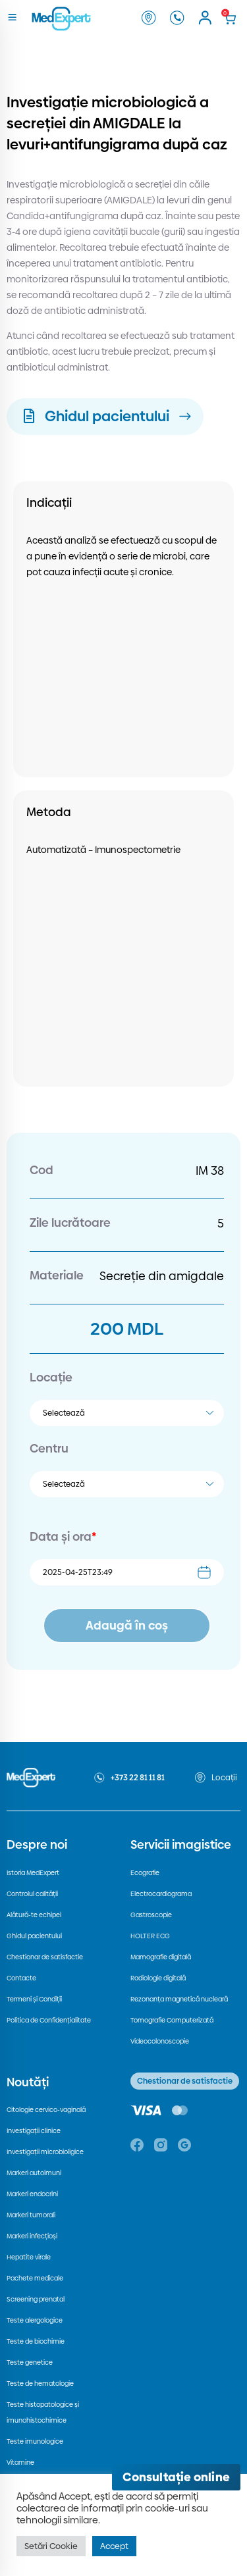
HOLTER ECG (150, 1936)
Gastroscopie (151, 1915)
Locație (51, 1377)
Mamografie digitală (160, 1957)
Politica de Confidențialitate (49, 2020)
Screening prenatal (36, 2299)
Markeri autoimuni (34, 2173)
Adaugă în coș (127, 1625)
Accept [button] (114, 2546)
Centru (49, 1448)
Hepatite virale (29, 2257)
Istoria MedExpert (33, 1872)
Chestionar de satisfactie (45, 1957)
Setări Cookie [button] (51, 2546)
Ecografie (144, 1872)
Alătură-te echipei (34, 1915)
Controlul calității (32, 1894)
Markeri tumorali (31, 2215)
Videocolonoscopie (159, 2041)
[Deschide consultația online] (176, 2477)
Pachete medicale (35, 2278)
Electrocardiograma (161, 1894)
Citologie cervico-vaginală (46, 2109)
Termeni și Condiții (34, 1999)
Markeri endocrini (32, 2194)
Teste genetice (30, 2362)
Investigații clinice (34, 2130)
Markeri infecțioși (32, 2236)
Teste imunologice (35, 2441)
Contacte (21, 1978)
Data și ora (63, 1536)
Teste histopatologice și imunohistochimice (43, 2412)
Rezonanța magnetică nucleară (179, 1999)
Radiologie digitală (158, 1978)
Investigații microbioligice (45, 2152)
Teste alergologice (35, 2320)
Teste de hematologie (40, 2383)
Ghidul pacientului (34, 1936)
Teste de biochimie (36, 2341)
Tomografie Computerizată (171, 2020)
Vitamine (20, 2462)
